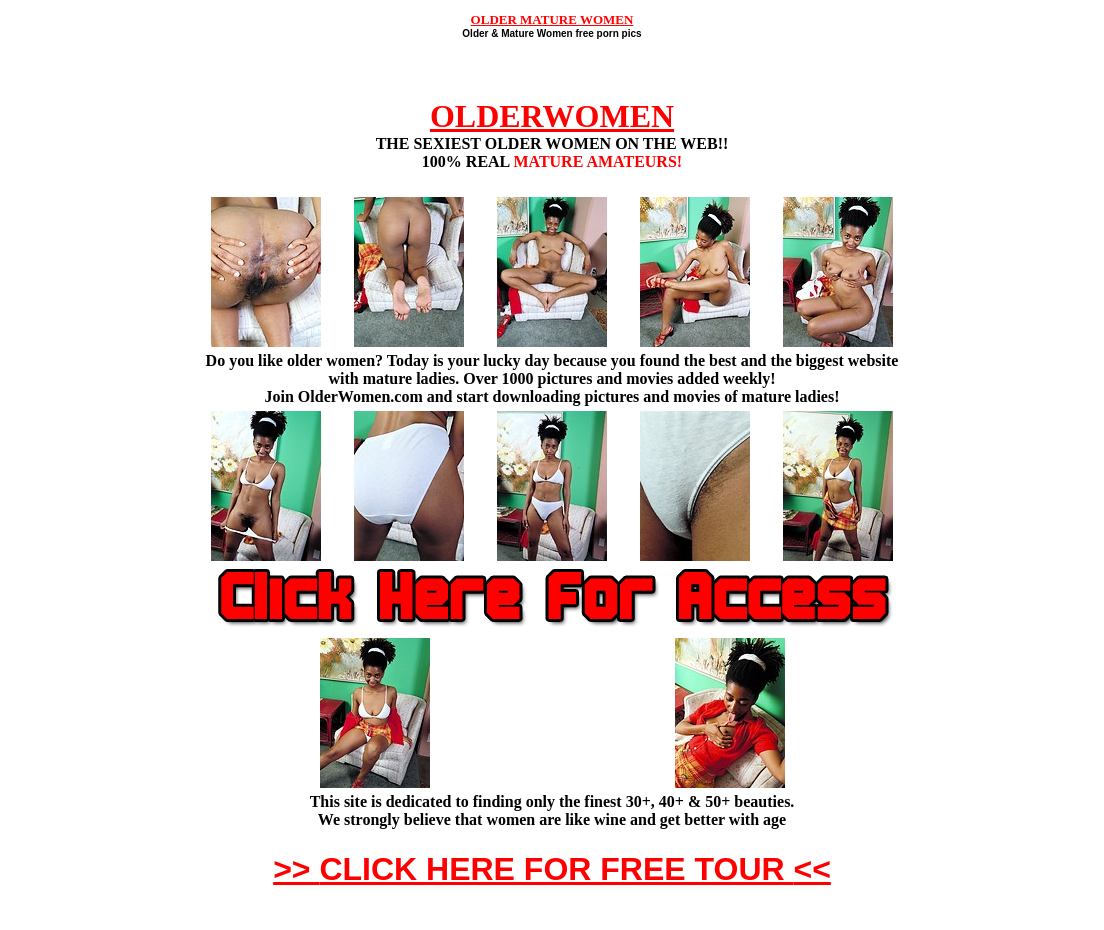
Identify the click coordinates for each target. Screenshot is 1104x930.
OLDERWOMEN (552, 116)
